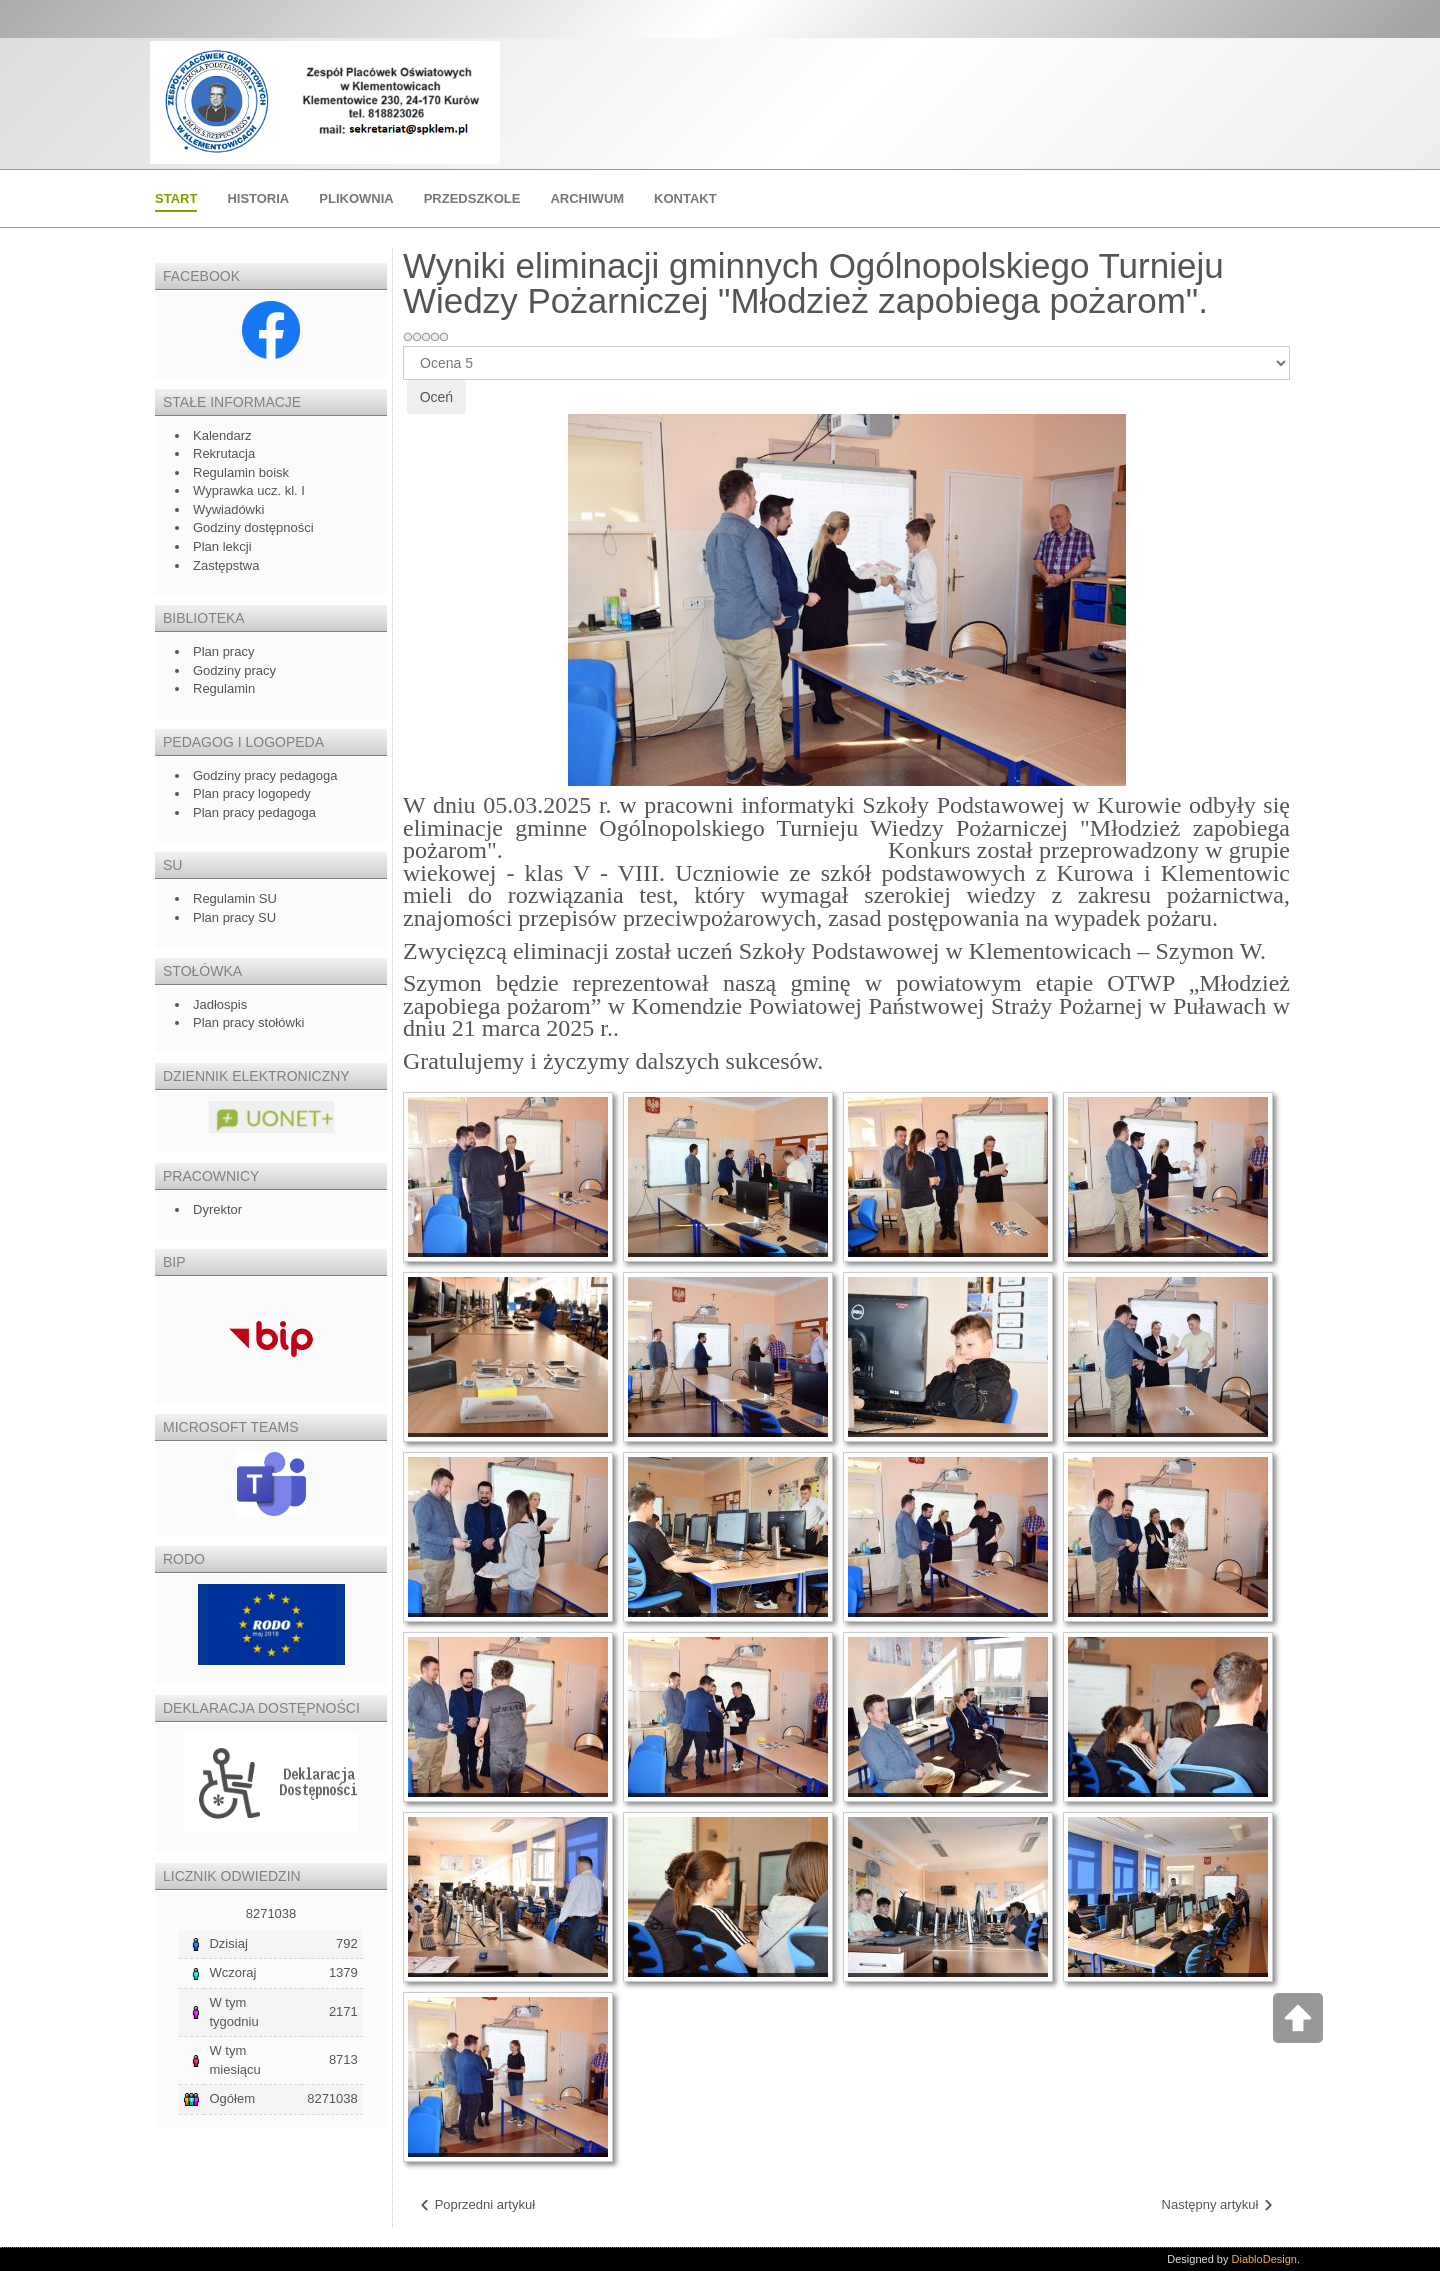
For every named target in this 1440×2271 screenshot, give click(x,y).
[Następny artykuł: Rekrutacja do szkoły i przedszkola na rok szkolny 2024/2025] (1218, 2205)
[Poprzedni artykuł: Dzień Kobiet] (476, 2205)
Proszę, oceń (403, 346)
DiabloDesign (1264, 2259)
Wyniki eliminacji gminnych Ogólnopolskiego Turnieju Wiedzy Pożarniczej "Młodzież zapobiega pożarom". (813, 283)
